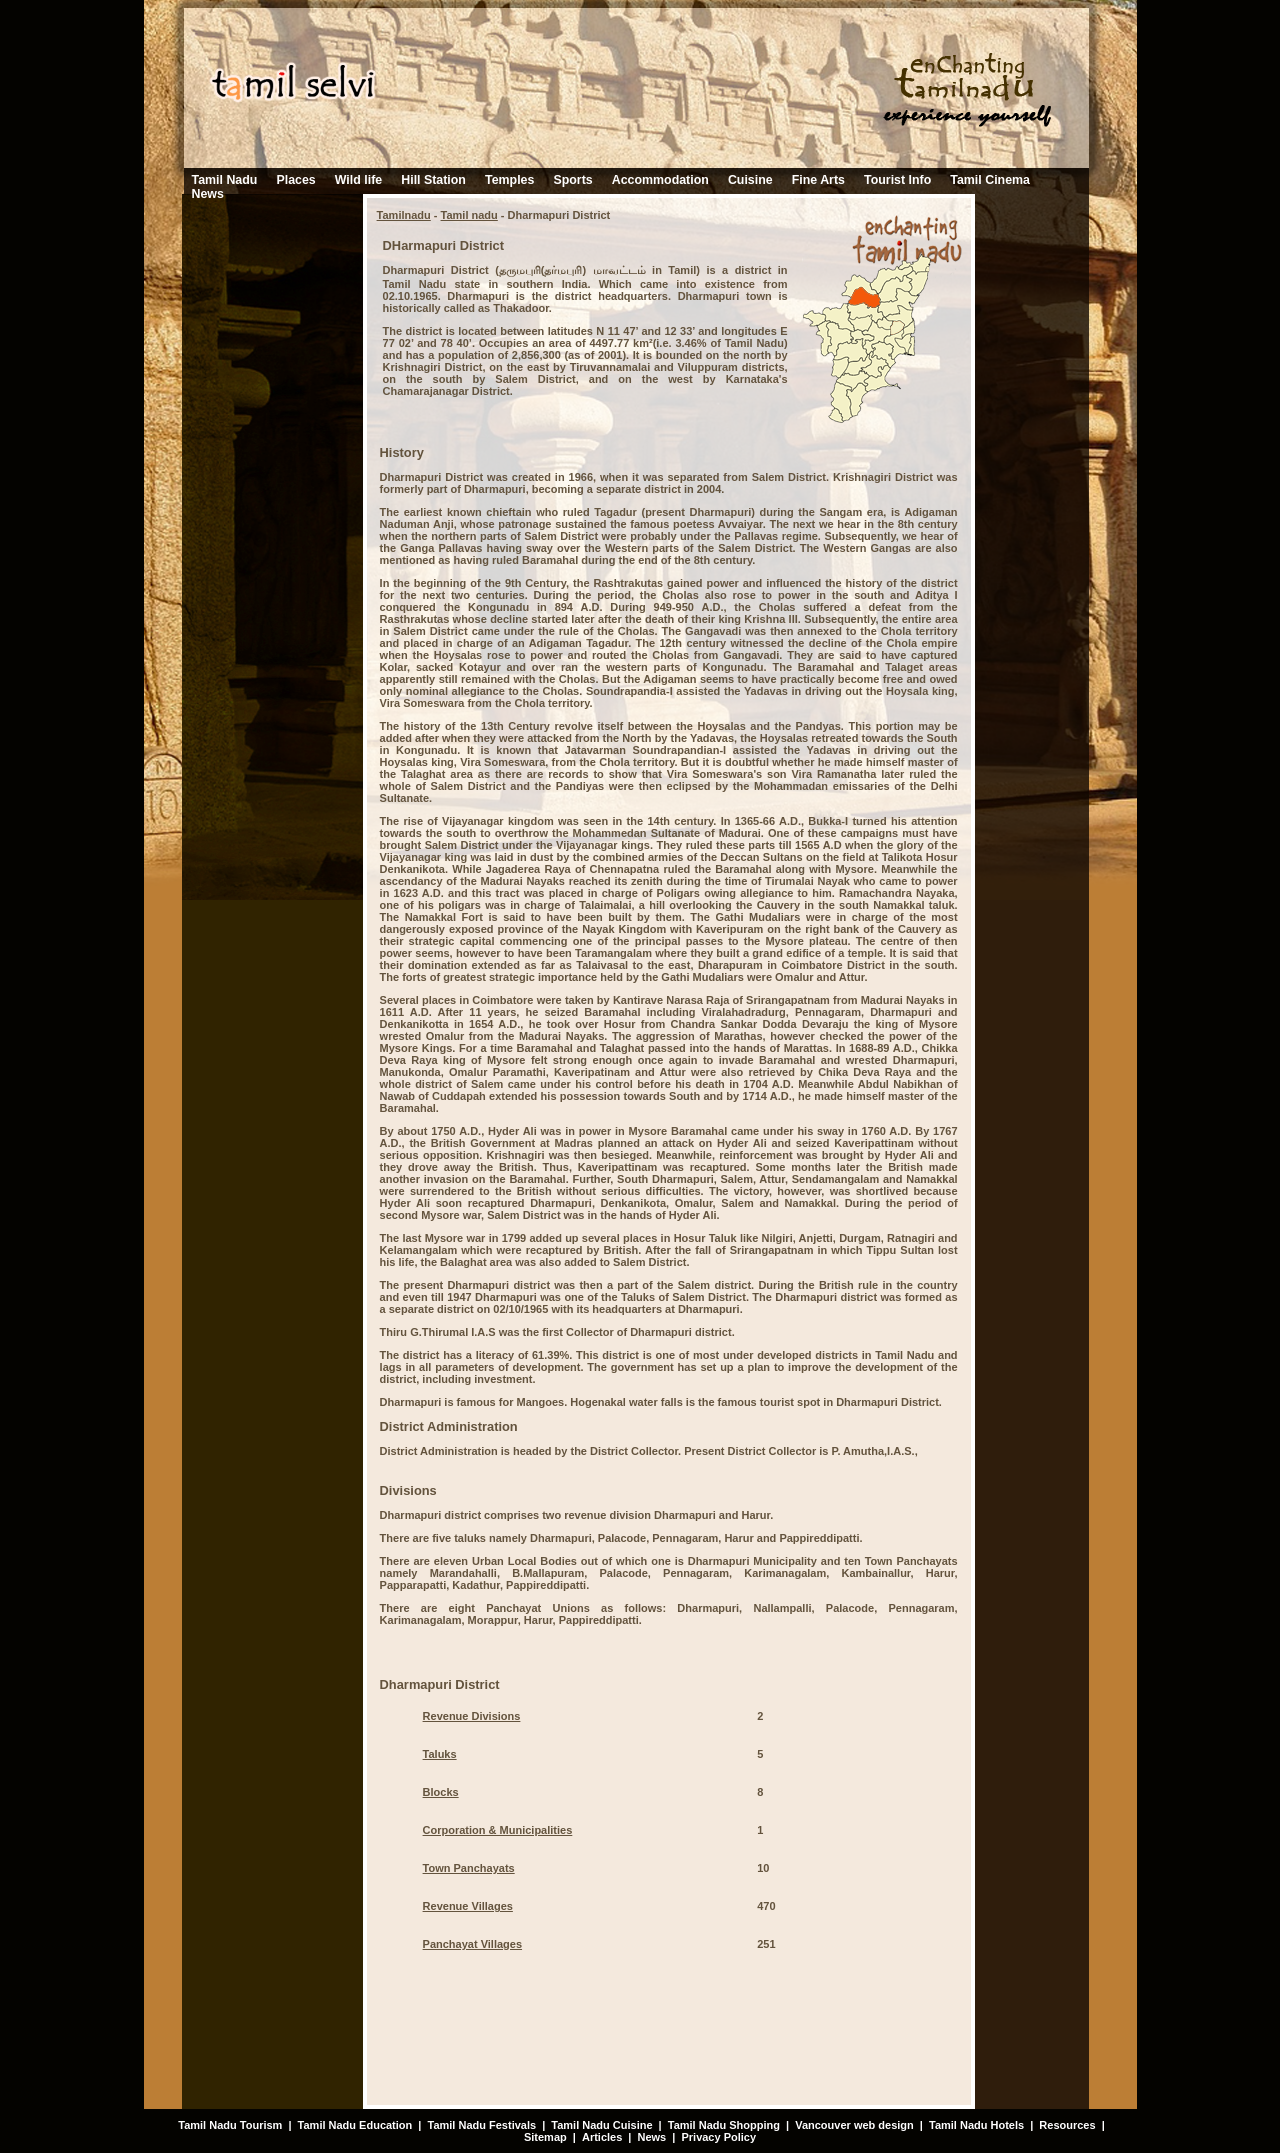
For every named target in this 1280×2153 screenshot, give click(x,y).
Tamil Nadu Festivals (481, 2125)
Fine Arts (818, 180)
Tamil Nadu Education (355, 2125)
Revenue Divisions (472, 1716)
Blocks (441, 1792)
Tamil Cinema (990, 180)
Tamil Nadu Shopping (724, 2125)
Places (295, 180)
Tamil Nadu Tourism (230, 2125)
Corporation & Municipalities (498, 1830)
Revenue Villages (468, 1906)
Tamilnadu (404, 215)
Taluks (440, 1754)
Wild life (358, 180)
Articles (602, 2137)
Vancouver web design (854, 2125)
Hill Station (433, 180)
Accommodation (660, 180)
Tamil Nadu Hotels (978, 2125)
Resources (1067, 2125)
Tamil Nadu (225, 180)
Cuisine (750, 180)
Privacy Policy (718, 2137)
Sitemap (545, 2137)
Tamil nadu (469, 215)
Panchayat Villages (472, 1944)
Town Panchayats (469, 1868)
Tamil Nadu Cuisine (600, 2125)
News (208, 194)
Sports (572, 180)
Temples (509, 180)
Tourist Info (897, 180)
